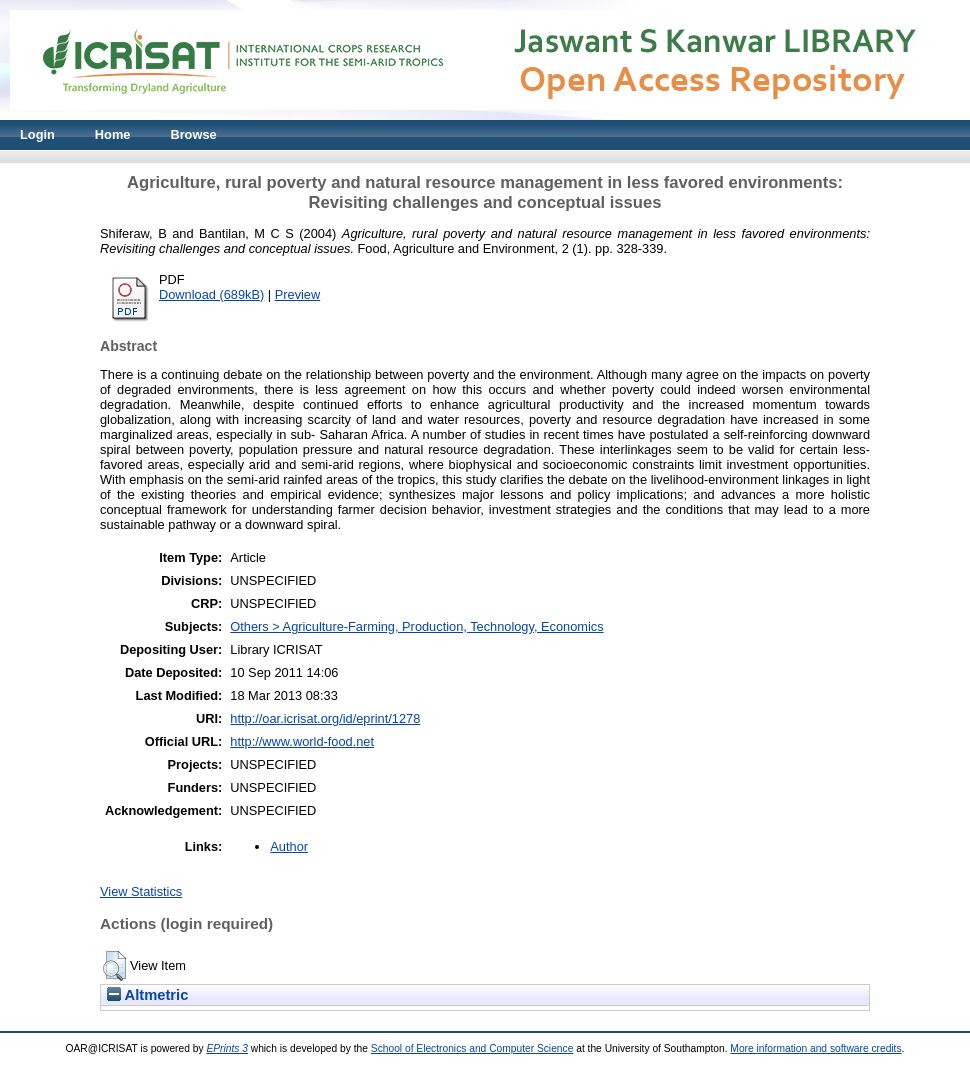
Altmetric (147, 995)
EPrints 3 (227, 1048)
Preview (298, 294)
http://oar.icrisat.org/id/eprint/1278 (325, 718)
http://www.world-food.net (302, 741)
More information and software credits (815, 1048)
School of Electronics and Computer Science (472, 1048)
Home (113, 134)
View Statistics (141, 891)
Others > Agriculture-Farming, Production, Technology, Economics (416, 626)
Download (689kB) (211, 294)
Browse (193, 134)
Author (289, 846)
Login (37, 134)
